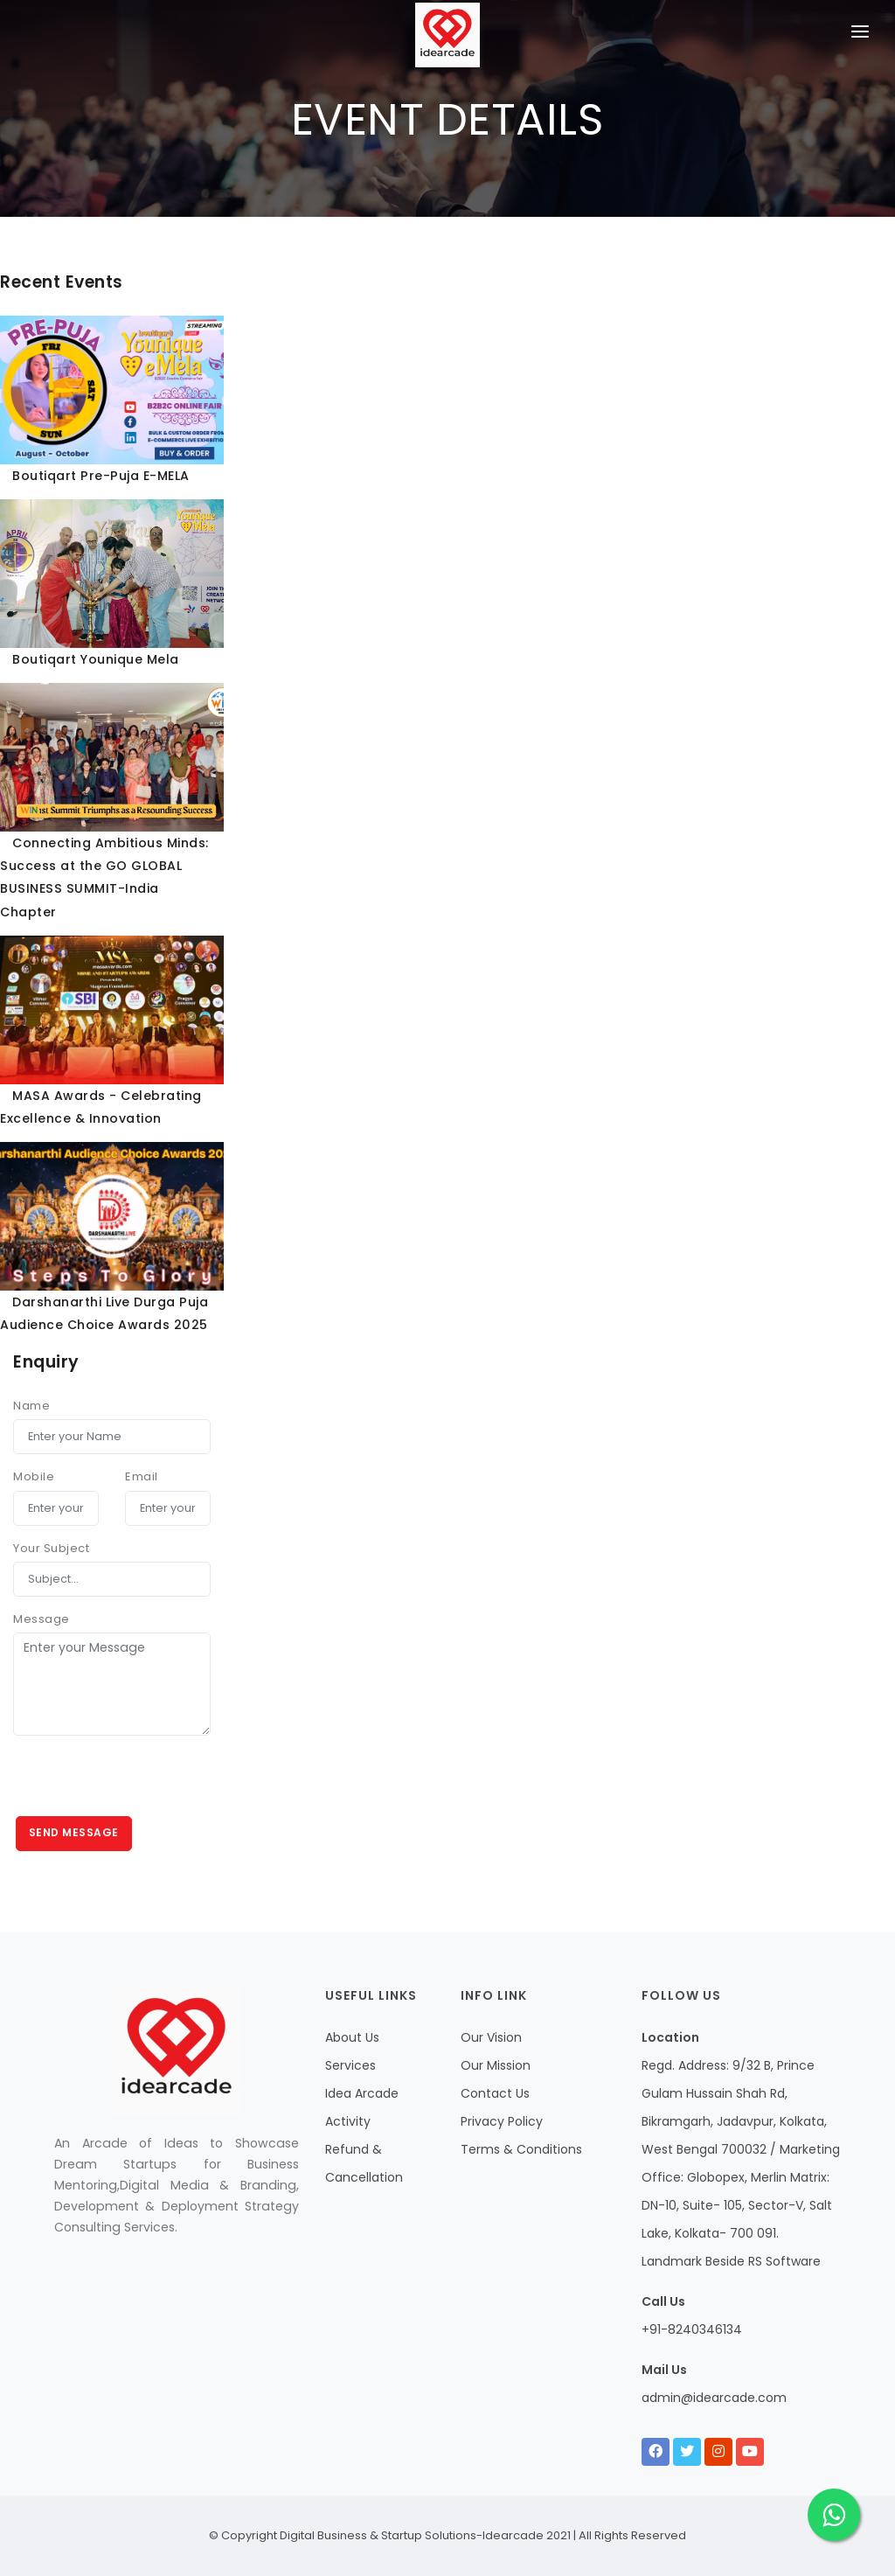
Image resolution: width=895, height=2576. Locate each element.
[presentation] (146, 1782)
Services (350, 2065)
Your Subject (51, 1548)
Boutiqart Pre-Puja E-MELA (101, 475)
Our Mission (496, 2065)
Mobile (33, 1476)
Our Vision (491, 2037)
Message (41, 1619)
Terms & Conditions (521, 2149)
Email (141, 1476)
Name (31, 1405)
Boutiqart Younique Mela (95, 659)
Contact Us (495, 2093)
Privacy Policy (502, 2121)
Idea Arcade (362, 2093)
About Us (352, 2037)
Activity (348, 2121)
